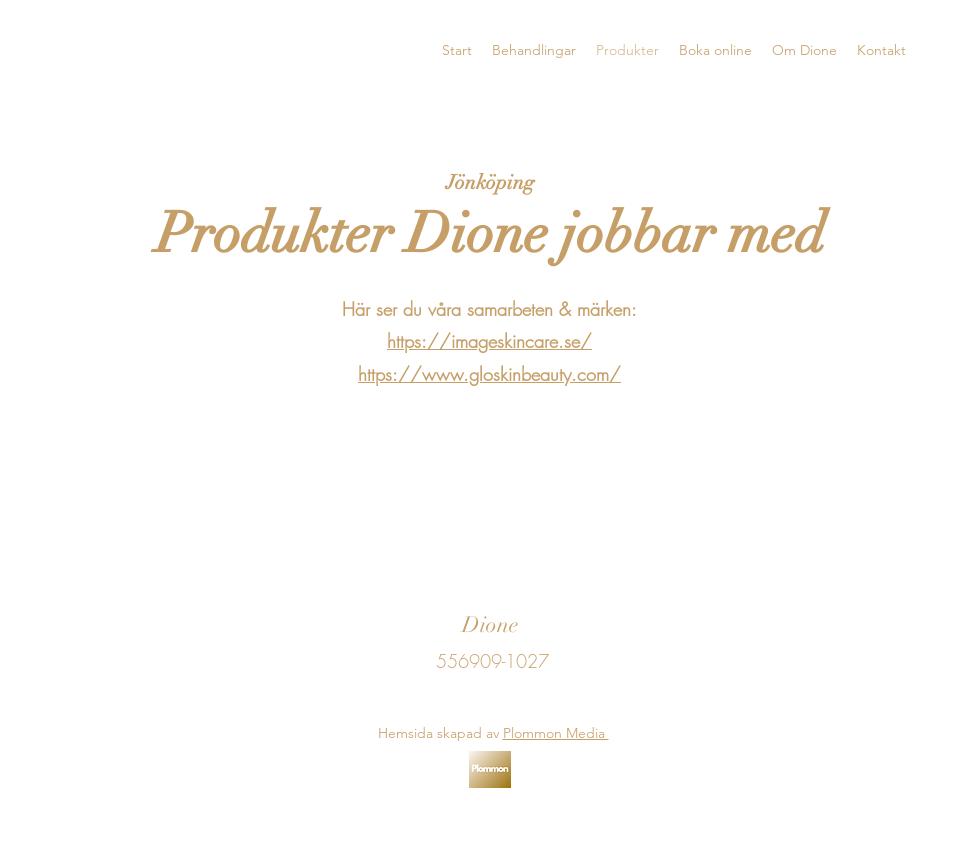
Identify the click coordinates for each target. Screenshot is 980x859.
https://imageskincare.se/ (489, 341)
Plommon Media (556, 733)
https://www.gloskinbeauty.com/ (489, 374)
